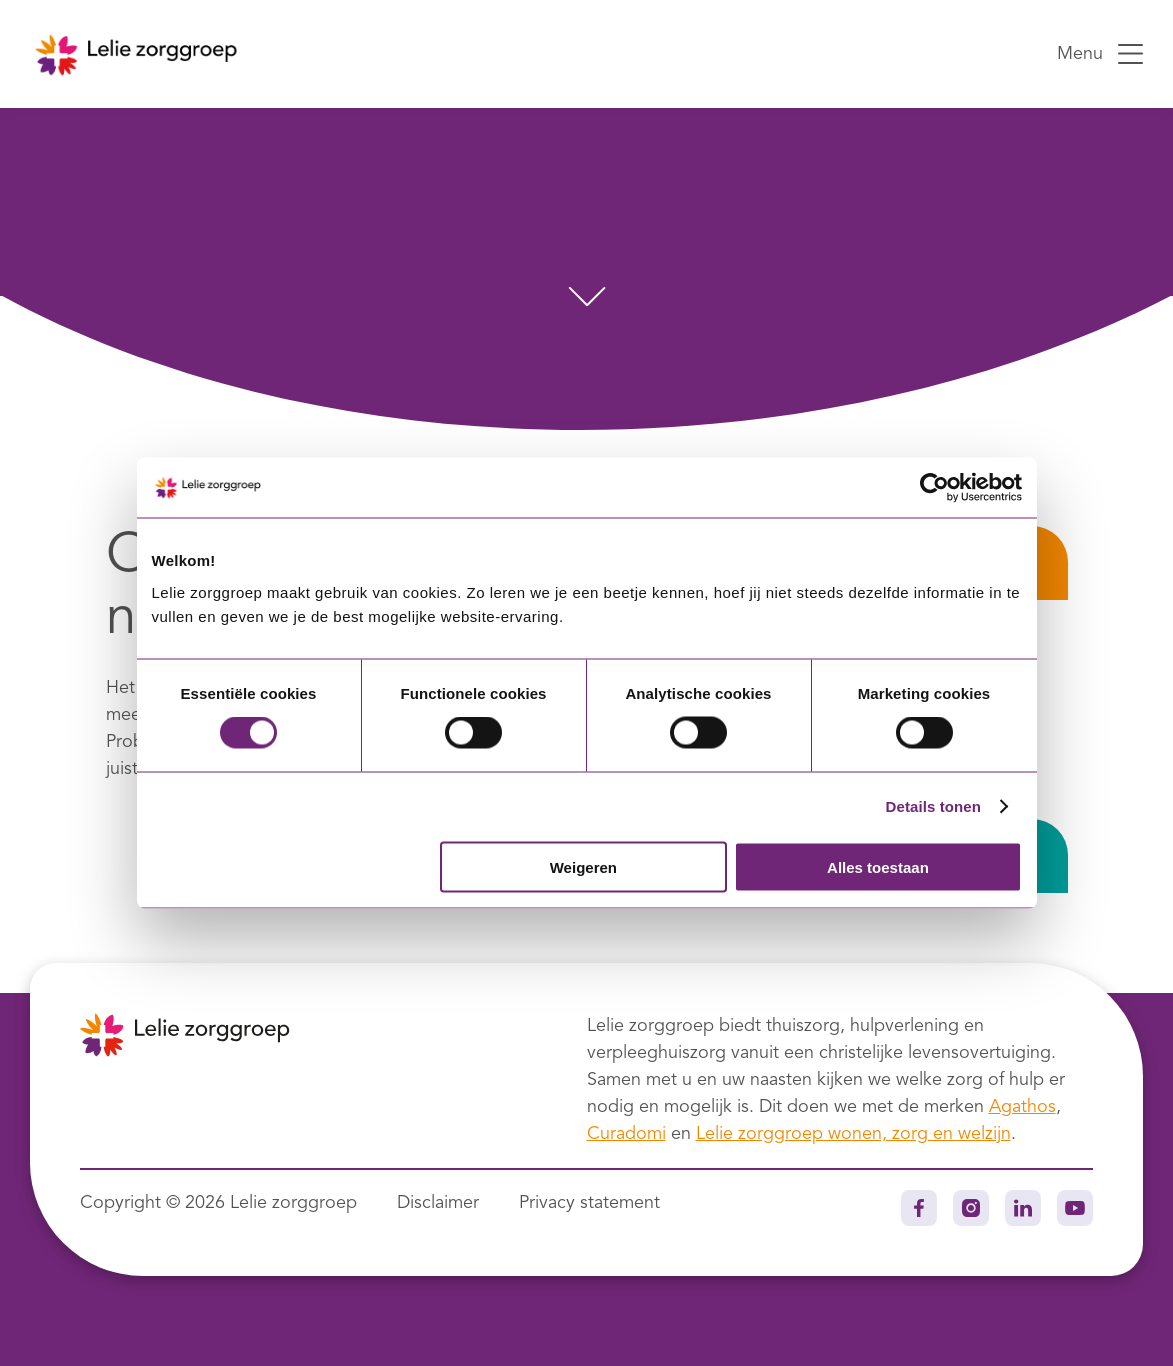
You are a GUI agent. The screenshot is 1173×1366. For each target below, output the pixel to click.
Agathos (1022, 1107)
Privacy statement (589, 1203)
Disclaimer (438, 1203)
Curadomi (626, 1134)
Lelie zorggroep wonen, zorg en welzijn (853, 1134)
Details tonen (933, 806)
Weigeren (583, 866)
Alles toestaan (878, 866)
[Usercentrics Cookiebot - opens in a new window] (934, 488)
